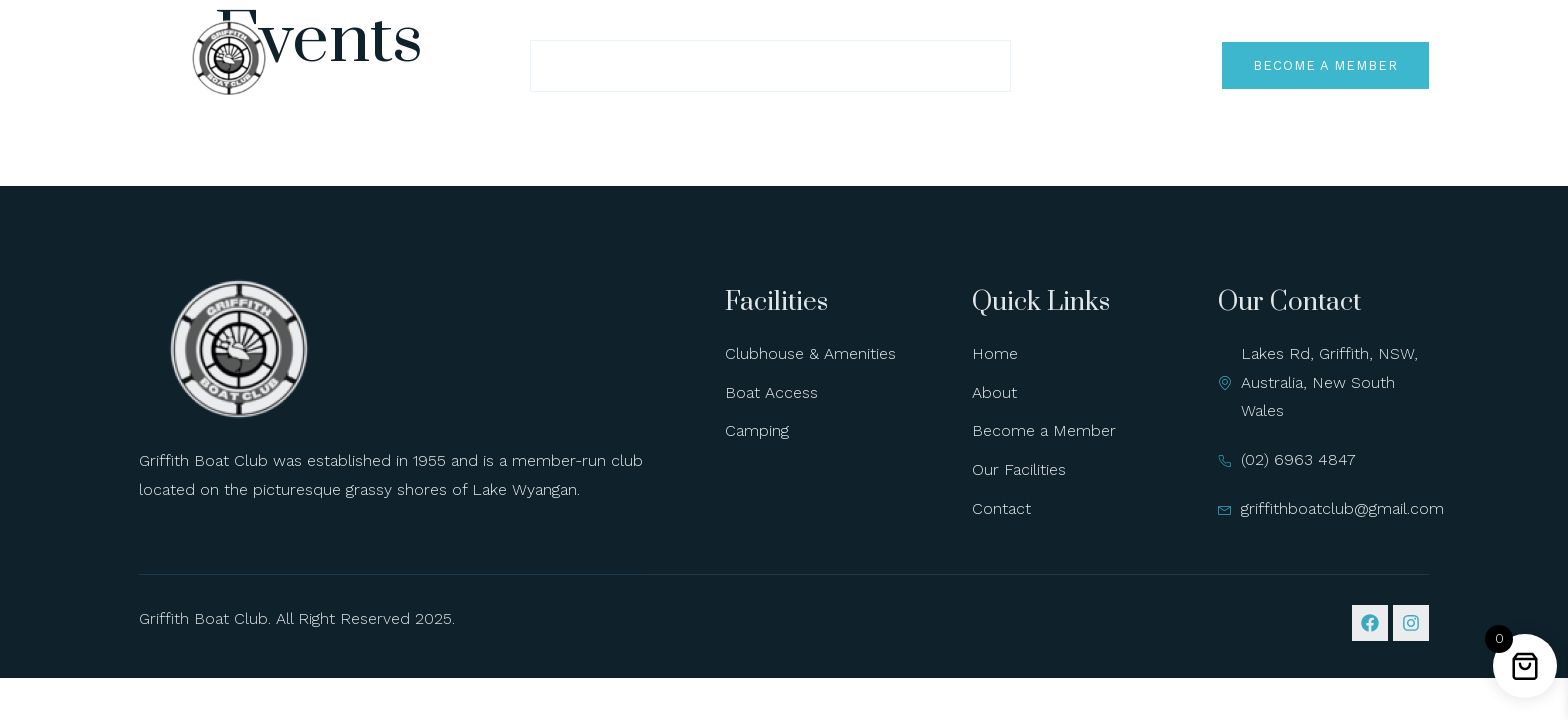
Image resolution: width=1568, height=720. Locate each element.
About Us (678, 65)
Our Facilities (815, 65)
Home (578, 65)
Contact (949, 65)
